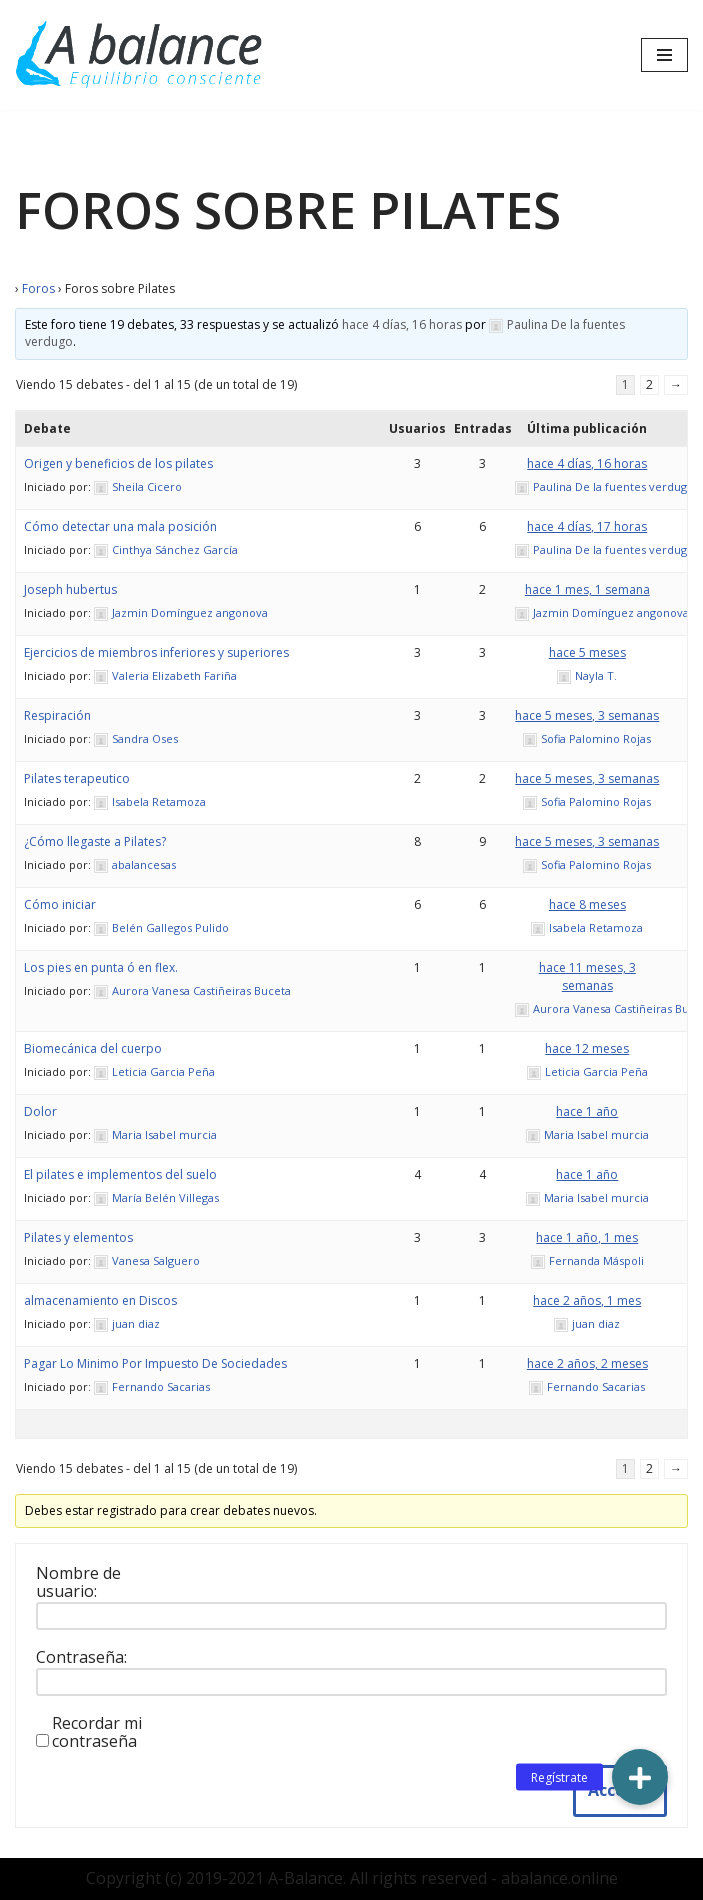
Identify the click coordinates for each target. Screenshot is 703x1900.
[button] (640, 1777)
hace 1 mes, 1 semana (587, 589)
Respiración (57, 715)
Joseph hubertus (70, 589)
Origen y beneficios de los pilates (118, 463)
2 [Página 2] (649, 384)
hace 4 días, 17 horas (587, 526)
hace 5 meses (587, 652)
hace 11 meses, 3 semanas (587, 976)
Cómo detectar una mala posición (120, 526)
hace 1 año (587, 1111)
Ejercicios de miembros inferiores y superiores (156, 652)
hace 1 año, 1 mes (587, 1237)
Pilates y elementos (78, 1237)
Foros (38, 288)
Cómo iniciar (60, 904)
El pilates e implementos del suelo (120, 1174)
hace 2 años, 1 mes (587, 1300)
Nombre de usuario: (78, 1582)
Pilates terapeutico (77, 778)
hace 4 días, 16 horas (402, 324)
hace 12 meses (587, 1048)
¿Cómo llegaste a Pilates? (95, 841)
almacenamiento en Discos (100, 1300)
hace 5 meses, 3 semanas (587, 715)
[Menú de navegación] (664, 55)
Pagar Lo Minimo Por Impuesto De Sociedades (155, 1363)
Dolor (40, 1111)
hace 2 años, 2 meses (587, 1363)
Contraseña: (81, 1657)
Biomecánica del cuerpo (93, 1048)
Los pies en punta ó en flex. (101, 967)
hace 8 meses (587, 904)
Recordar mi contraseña (97, 1732)
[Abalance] (140, 55)
